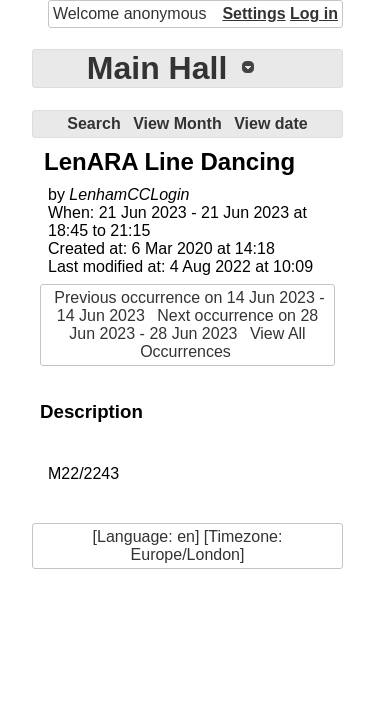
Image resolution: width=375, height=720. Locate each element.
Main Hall (157, 68)
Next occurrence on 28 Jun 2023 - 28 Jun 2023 (193, 324)
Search (93, 123)
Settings (253, 13)
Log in (314, 13)
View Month (177, 123)
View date (271, 123)
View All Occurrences (223, 342)
